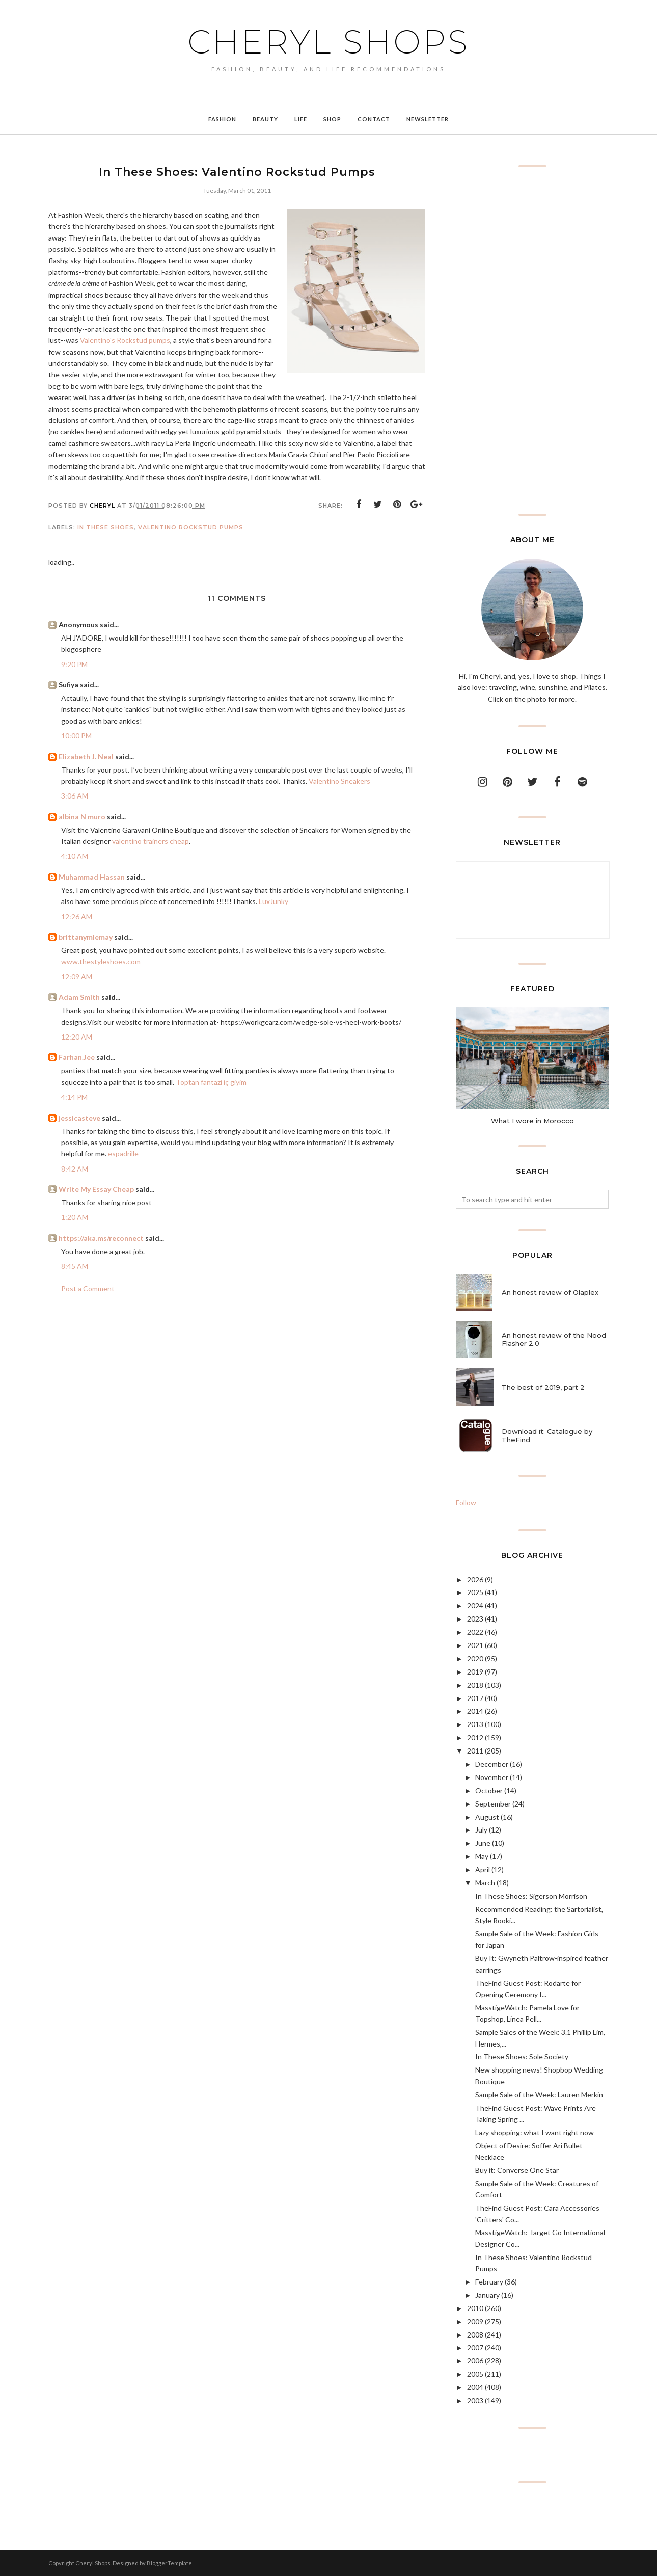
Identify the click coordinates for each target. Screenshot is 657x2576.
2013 (475, 1724)
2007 (475, 2347)
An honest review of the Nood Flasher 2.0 (554, 1339)
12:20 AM (76, 1036)
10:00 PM (76, 735)
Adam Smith (79, 997)
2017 (475, 1698)
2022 (475, 1632)
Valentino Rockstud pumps (190, 527)
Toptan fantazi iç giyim (211, 1082)
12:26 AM (76, 916)
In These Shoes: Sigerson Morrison (531, 1896)
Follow (466, 1502)
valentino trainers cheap (150, 841)
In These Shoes (105, 527)
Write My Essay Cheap (96, 1189)
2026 (475, 1579)
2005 (475, 2374)
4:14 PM (74, 1097)
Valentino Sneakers (339, 781)
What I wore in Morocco (532, 1121)
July (481, 1829)
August (487, 1817)
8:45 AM (74, 1266)
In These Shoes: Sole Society (521, 2056)
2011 (475, 1750)
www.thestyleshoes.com (101, 961)
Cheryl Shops (328, 42)
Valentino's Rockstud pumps (125, 340)
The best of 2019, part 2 (543, 1387)
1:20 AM (74, 1217)
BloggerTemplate (169, 2563)
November (491, 1777)
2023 (475, 1618)
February (489, 2281)
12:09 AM (76, 976)
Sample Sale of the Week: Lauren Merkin (539, 2094)
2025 (475, 1592)
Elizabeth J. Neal (86, 756)
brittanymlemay (86, 937)
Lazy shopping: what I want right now (534, 2132)
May (481, 1856)
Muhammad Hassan (92, 876)
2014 (475, 1711)
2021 (475, 1645)
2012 (475, 1737)
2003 (475, 2400)
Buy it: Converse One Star (517, 2170)
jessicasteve (79, 1117)
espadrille (123, 1153)
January (487, 2295)
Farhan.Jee (77, 1057)
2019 (475, 1671)
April (482, 1869)
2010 (475, 2308)
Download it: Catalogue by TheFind (547, 1435)
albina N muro (82, 816)
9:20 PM (74, 664)
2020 (475, 1658)
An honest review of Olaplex (550, 1292)
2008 (475, 2334)
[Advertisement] (532, 340)
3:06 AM (74, 795)
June (482, 1843)
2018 (475, 1685)
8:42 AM (74, 1168)
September (493, 1803)
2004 (475, 2387)
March (485, 1882)
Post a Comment (88, 1288)
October (489, 1790)
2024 (475, 1605)
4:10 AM (74, 856)
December (491, 1764)
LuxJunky (273, 901)
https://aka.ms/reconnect (101, 1238)
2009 (475, 2321)
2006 (475, 2360)
